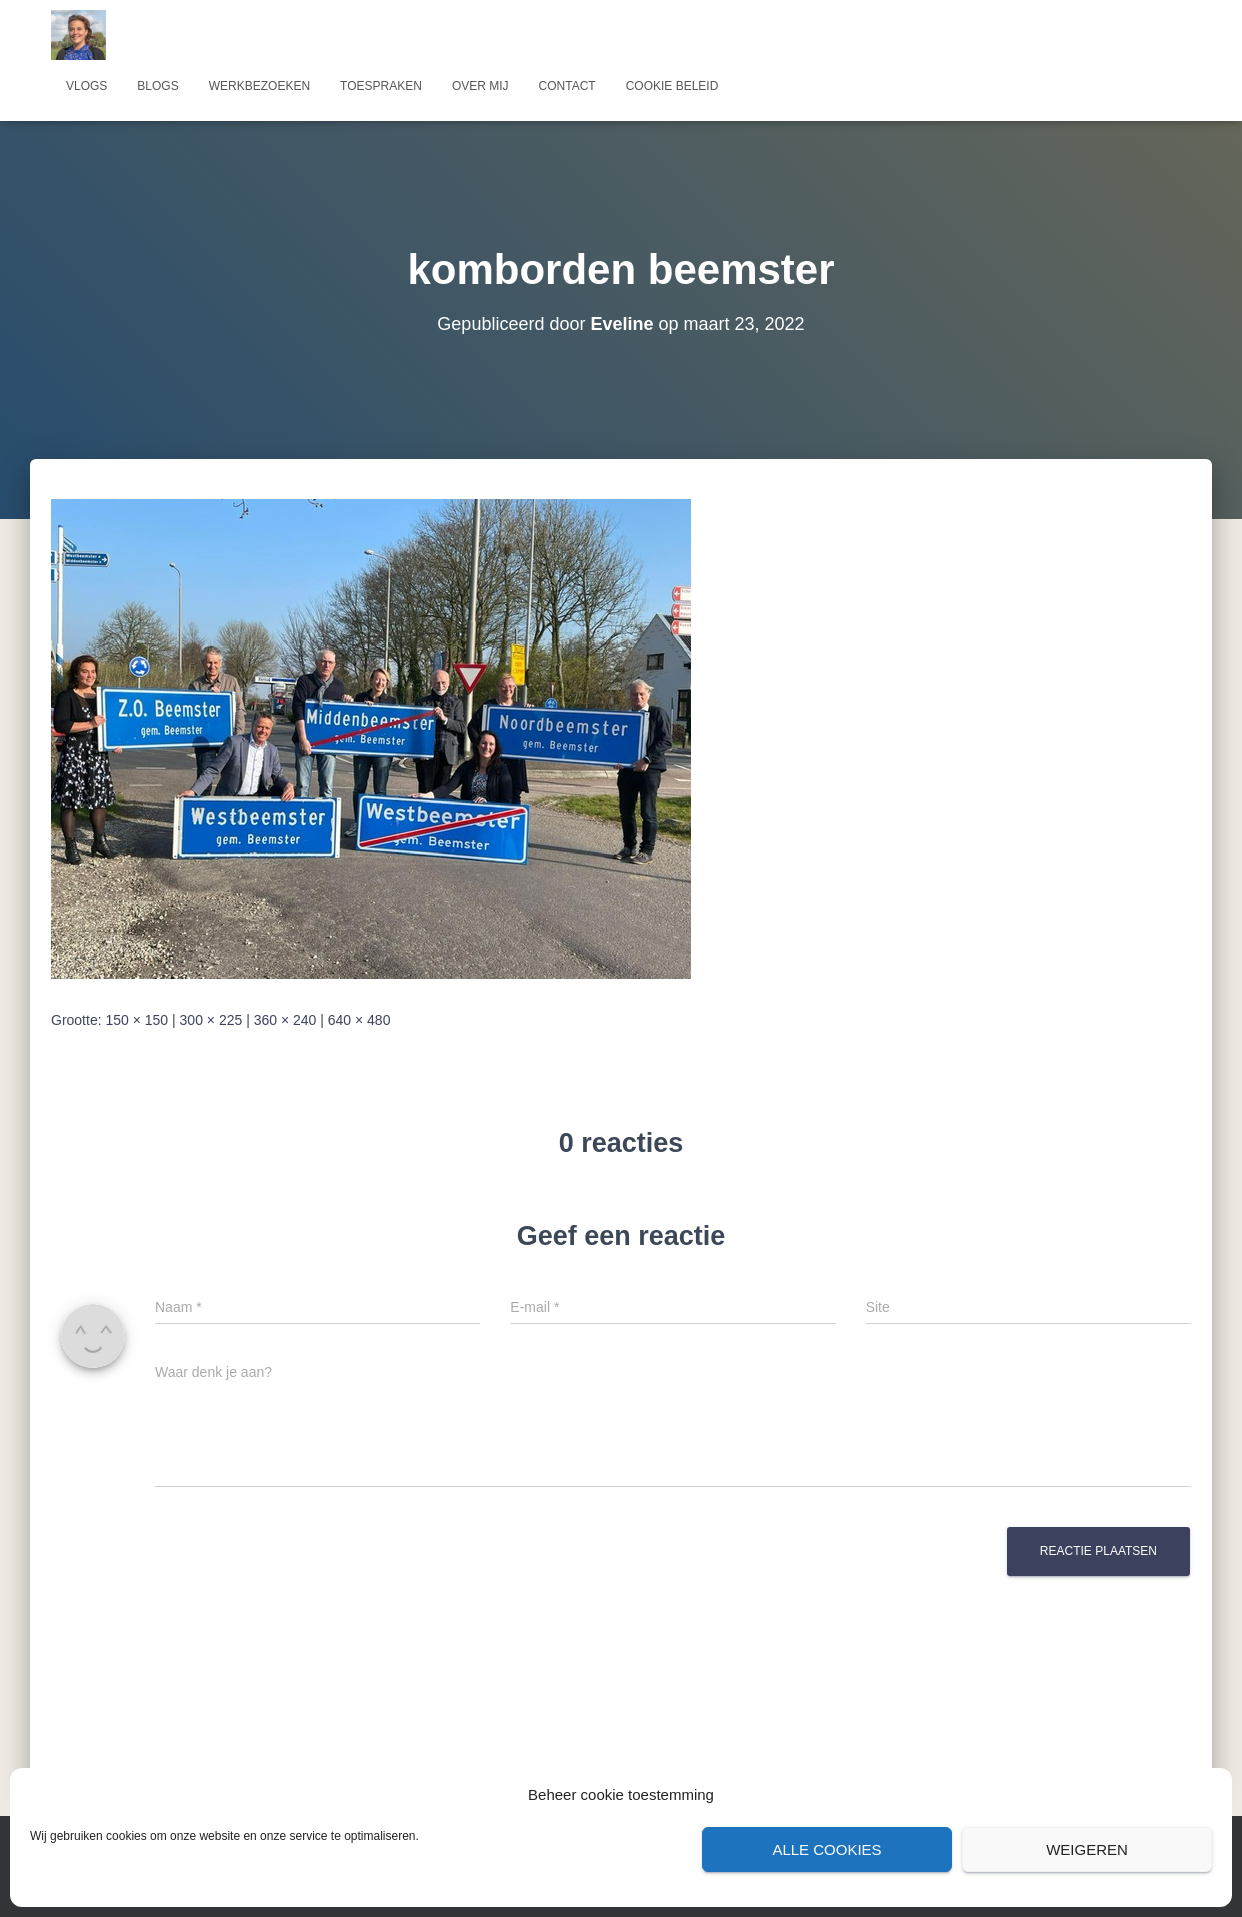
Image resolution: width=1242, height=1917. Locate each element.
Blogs (157, 86)
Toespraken (381, 86)
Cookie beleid (672, 86)
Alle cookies (826, 1849)
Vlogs (86, 86)
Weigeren (1087, 1849)
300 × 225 (211, 1020)
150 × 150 (136, 1020)
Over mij (480, 86)
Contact (567, 86)
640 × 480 (359, 1020)
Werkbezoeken (259, 86)
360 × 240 (285, 1020)
